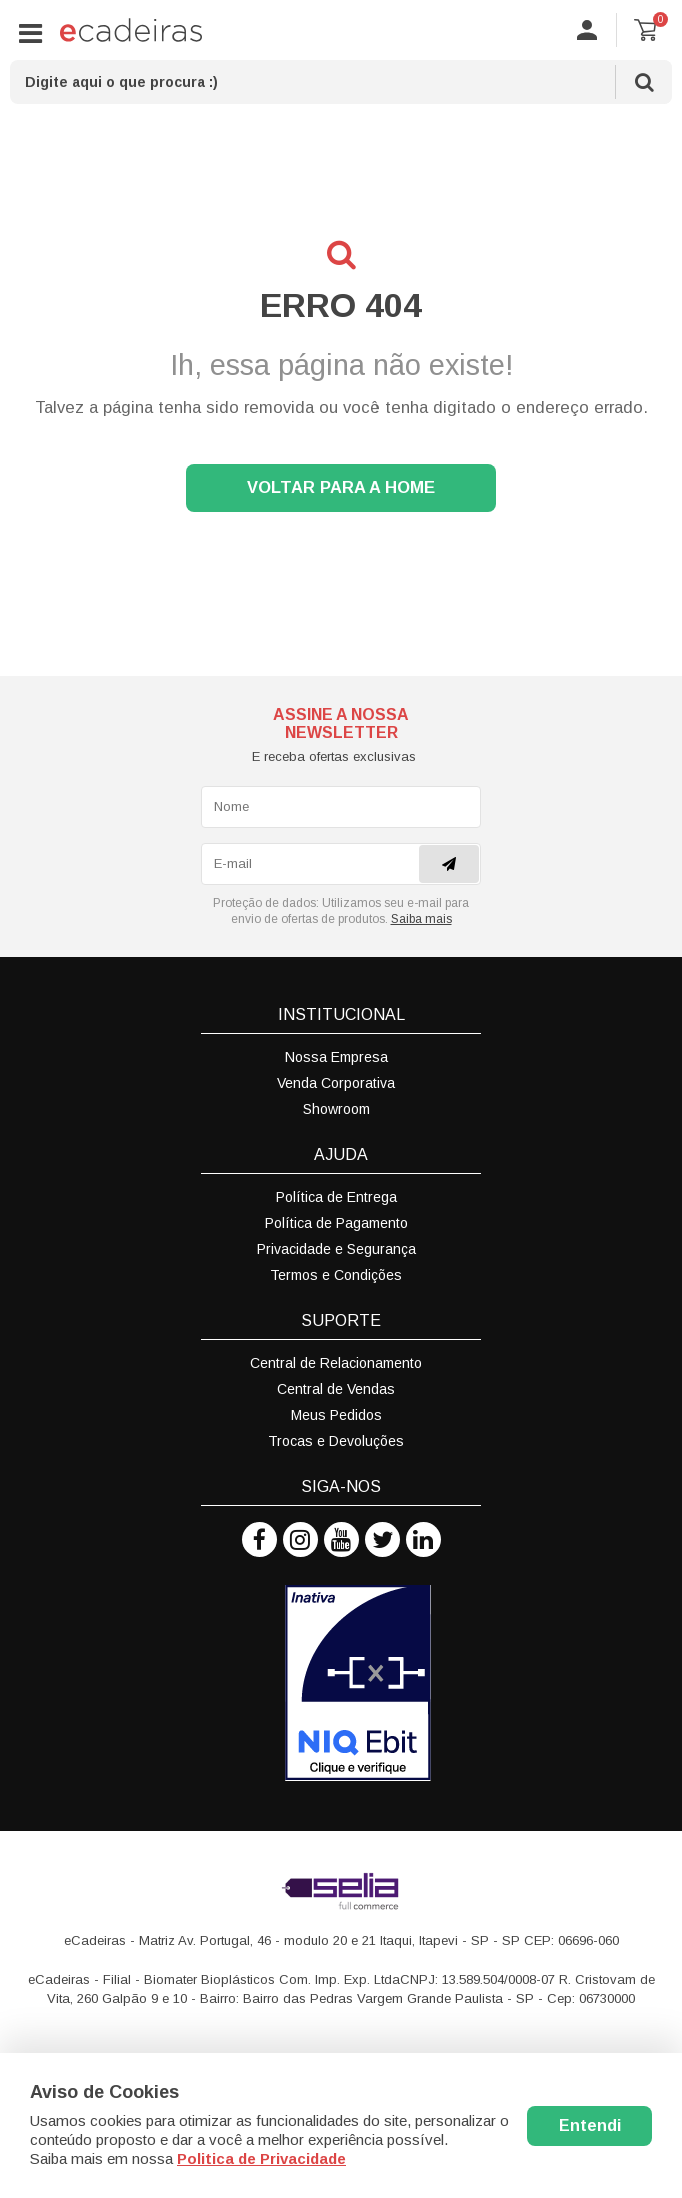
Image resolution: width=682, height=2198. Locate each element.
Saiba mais (421, 919)
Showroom (336, 1109)
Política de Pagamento (336, 1223)
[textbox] (341, 82)
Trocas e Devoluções (336, 1441)
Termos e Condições (336, 1275)
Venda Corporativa (336, 1083)
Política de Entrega (336, 1197)
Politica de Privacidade (261, 2158)
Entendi (590, 2125)
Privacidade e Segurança (336, 1249)
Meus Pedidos (336, 1415)
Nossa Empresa (336, 1057)
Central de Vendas (336, 1389)
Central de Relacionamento (336, 1363)
